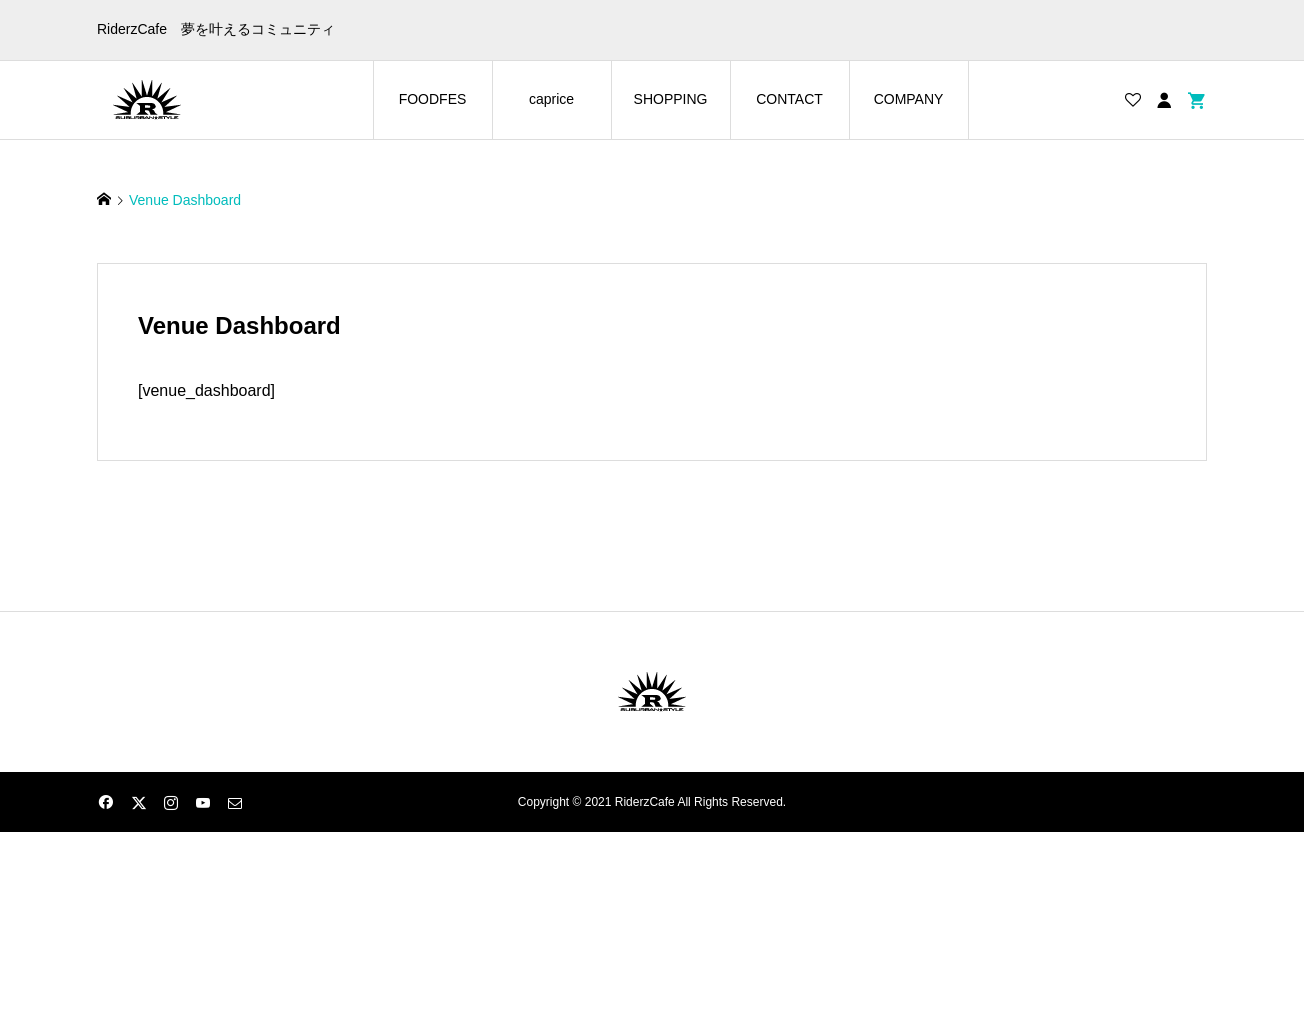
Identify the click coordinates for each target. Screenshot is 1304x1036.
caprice (551, 99)
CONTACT (789, 99)
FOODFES (433, 99)
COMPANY (909, 99)
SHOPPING (671, 99)
